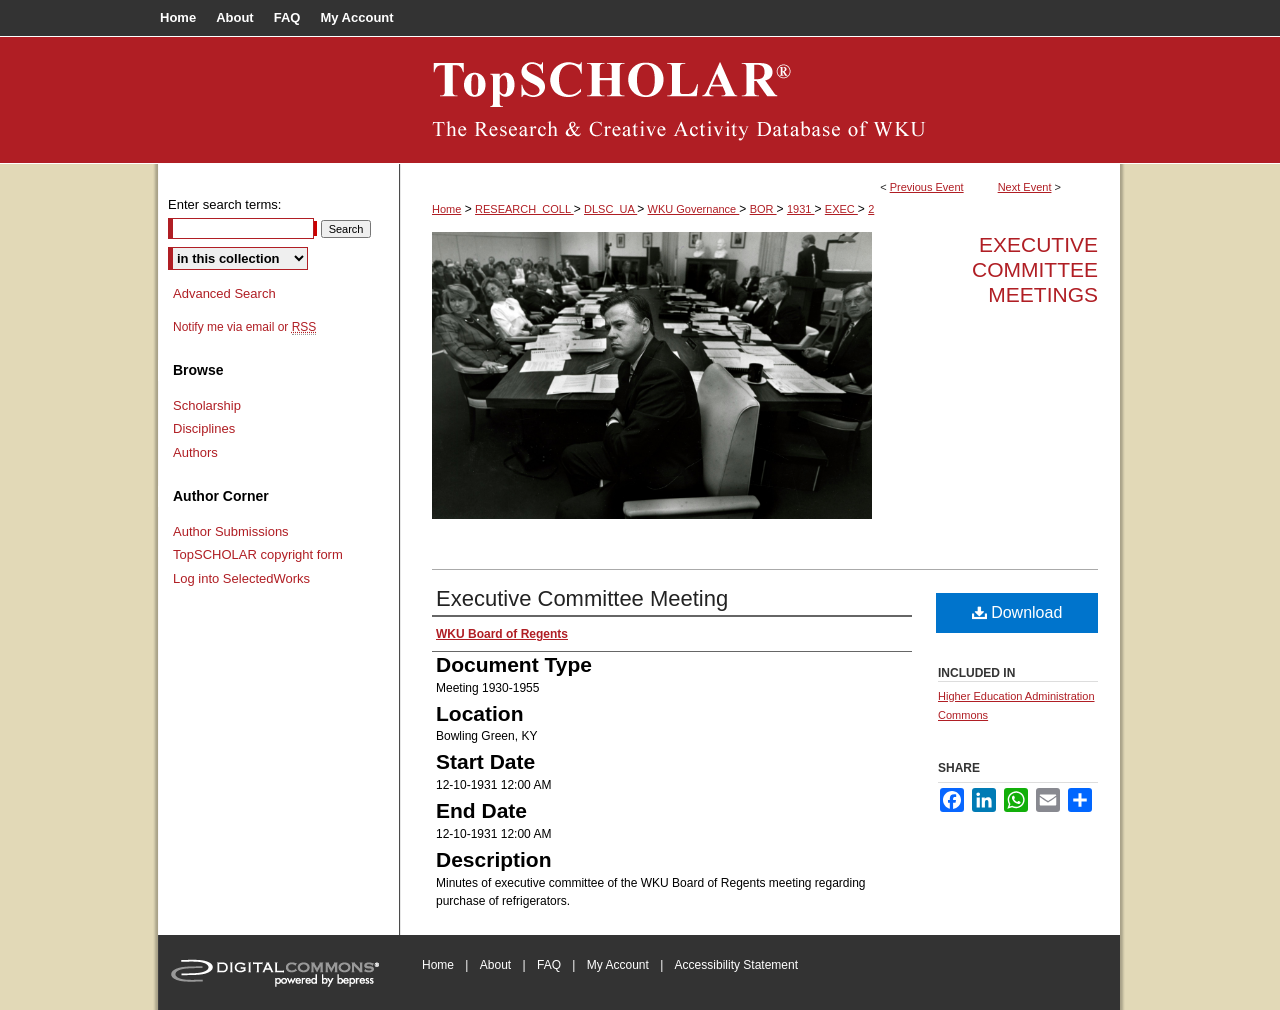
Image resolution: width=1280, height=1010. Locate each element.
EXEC (841, 209)
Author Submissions (231, 531)
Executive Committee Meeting (582, 598)
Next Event (1025, 187)
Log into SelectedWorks (241, 578)
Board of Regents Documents (760, 100)
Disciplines (204, 428)
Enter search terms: (224, 204)
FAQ (549, 965)
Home (446, 209)
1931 (801, 209)
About (495, 965)
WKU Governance (694, 209)
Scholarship (207, 405)
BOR (763, 209)
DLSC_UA (610, 209)
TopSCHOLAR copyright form (258, 554)
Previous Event (927, 187)
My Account (618, 965)
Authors (195, 452)
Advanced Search (224, 293)
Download (1017, 612)
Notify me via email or (244, 327)
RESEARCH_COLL (524, 209)
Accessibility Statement (736, 965)
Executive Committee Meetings (1035, 269)
